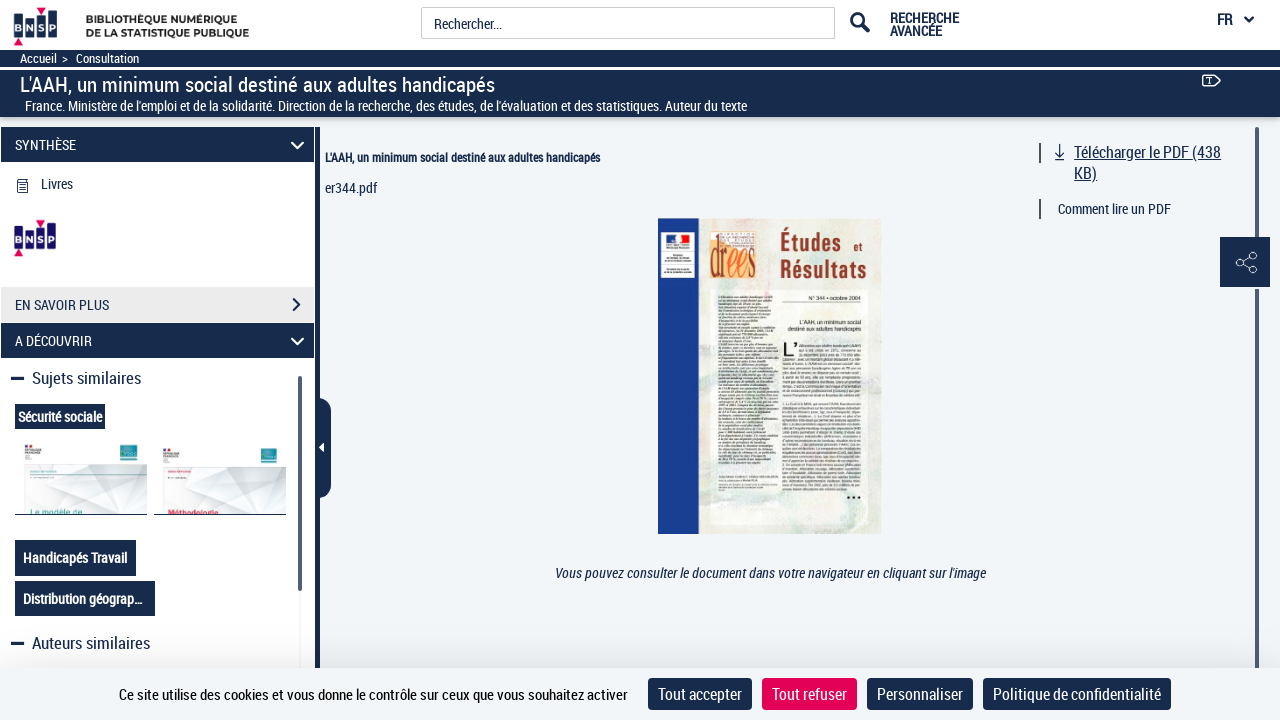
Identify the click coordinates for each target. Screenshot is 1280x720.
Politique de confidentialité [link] (1077, 694)
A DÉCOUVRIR (163, 340)
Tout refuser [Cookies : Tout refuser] (809, 694)
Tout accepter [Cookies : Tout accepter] (700, 694)
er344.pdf (351, 187)
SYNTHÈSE (163, 144)
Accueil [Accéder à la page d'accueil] (38, 58)
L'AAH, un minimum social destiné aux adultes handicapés (462, 157)
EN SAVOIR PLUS (164, 305)
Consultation (107, 58)
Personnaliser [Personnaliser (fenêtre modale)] (920, 694)
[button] (1245, 263)
